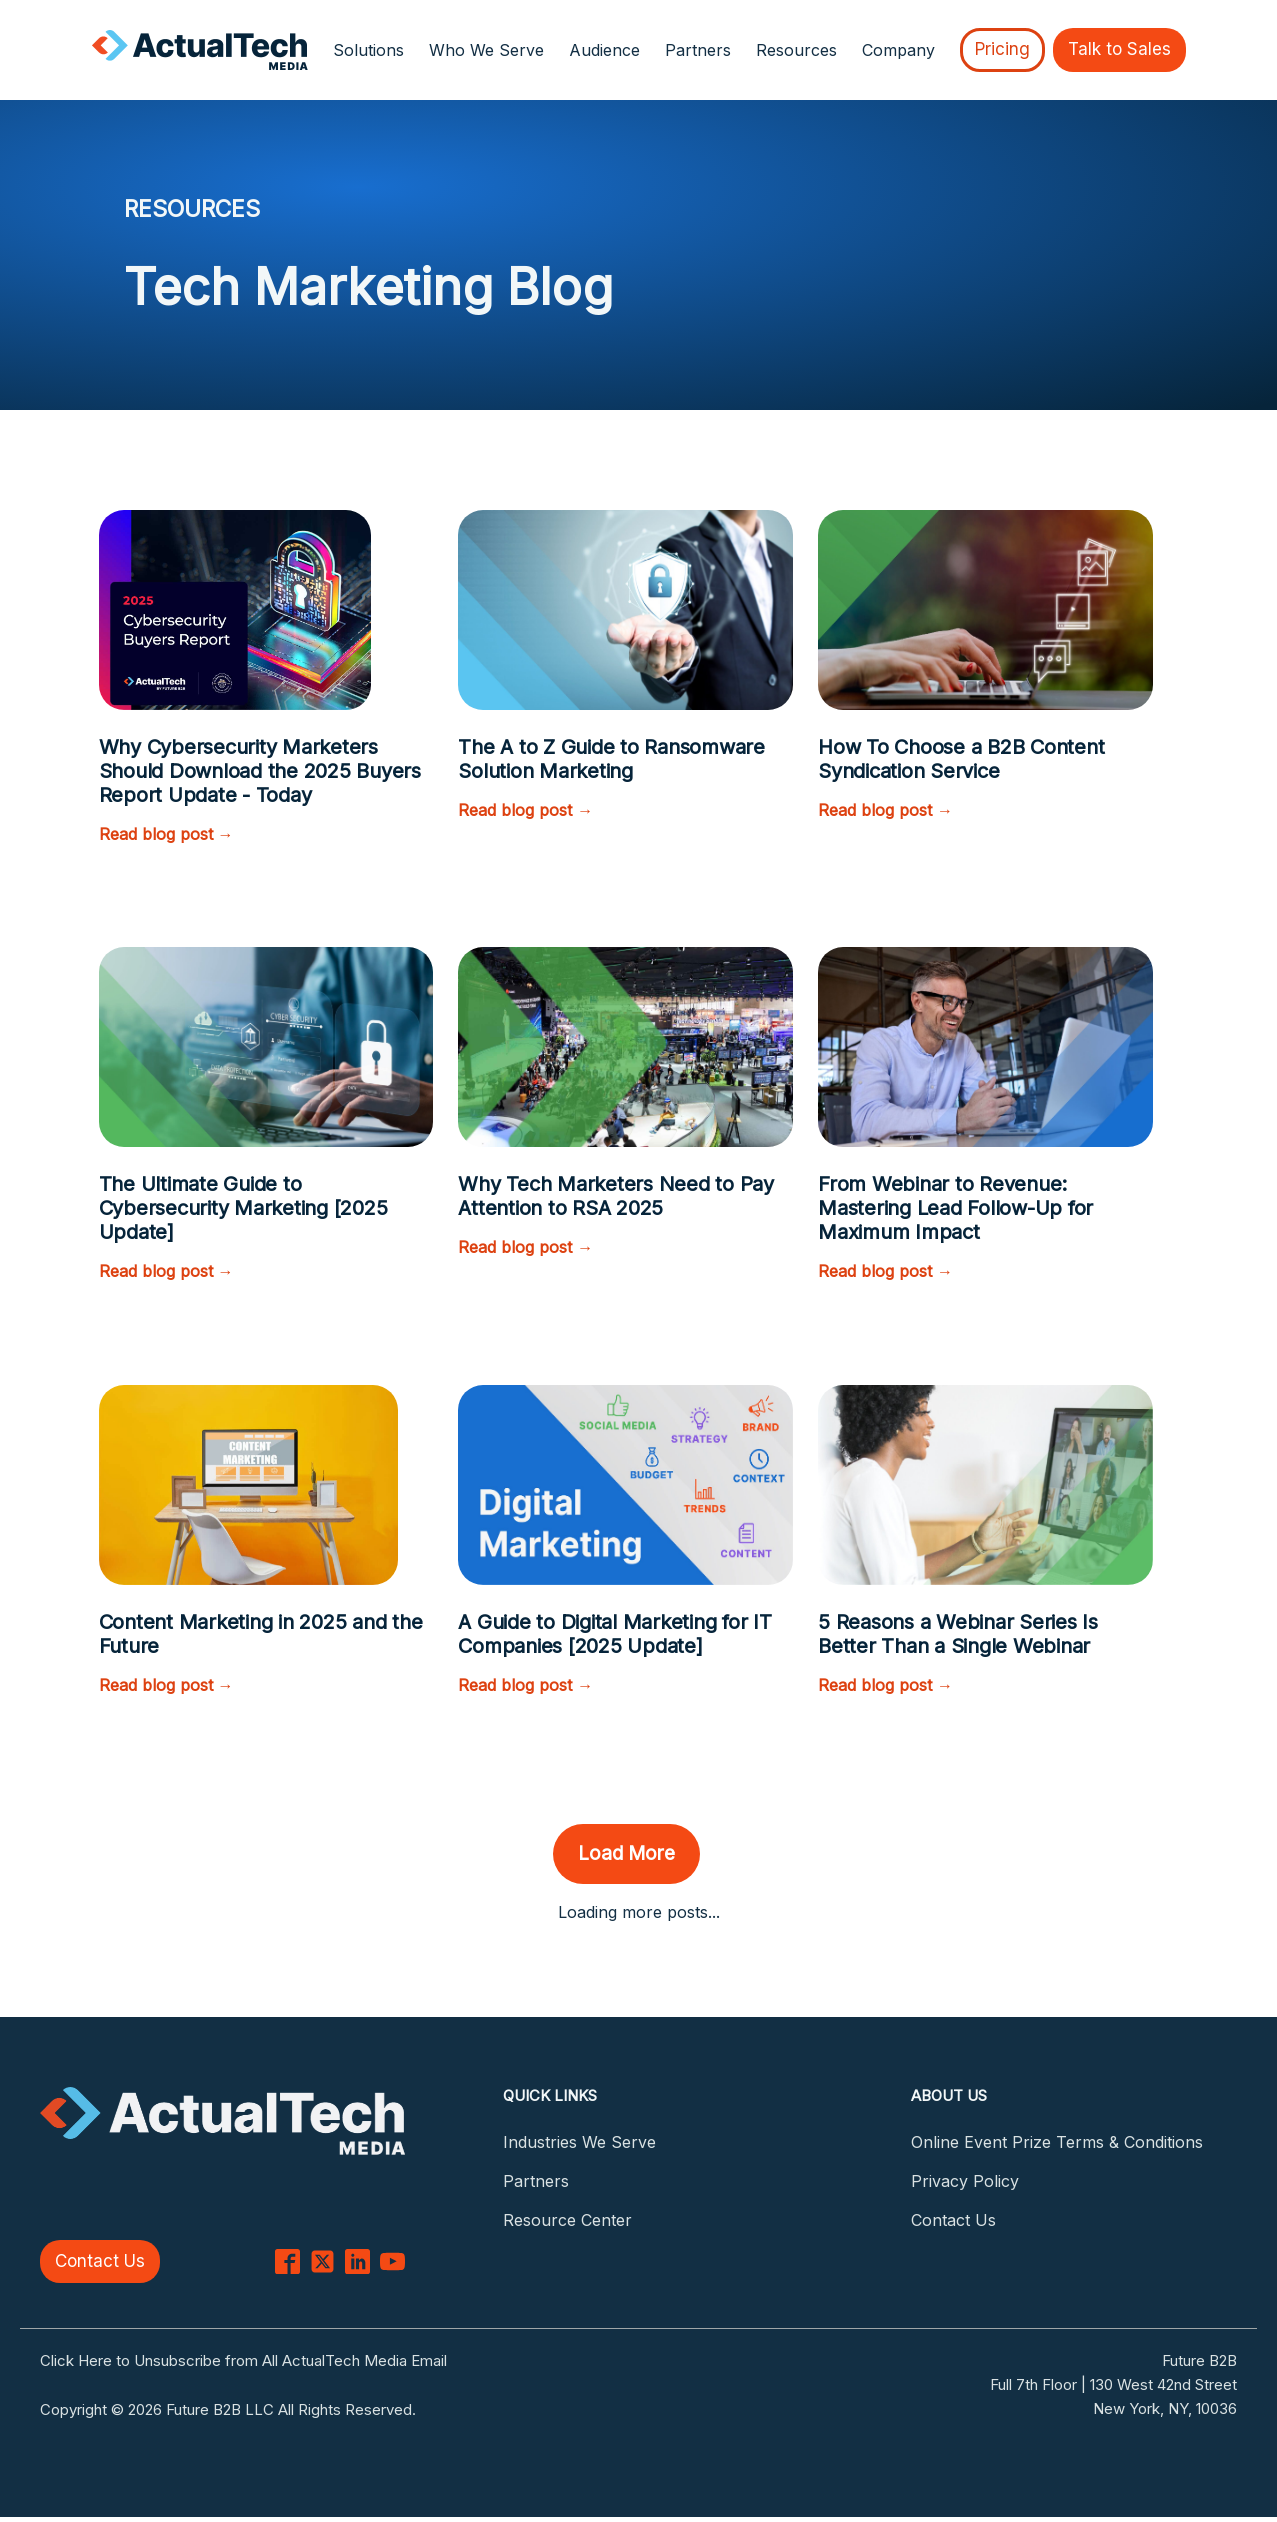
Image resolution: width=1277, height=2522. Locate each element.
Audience (604, 50)
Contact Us (100, 2261)
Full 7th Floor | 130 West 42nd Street (1113, 2384)
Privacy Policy (965, 2181)
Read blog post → (166, 834)
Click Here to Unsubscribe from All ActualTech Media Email (243, 2360)
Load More (626, 1853)
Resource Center (567, 2220)
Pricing (1002, 49)
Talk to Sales (1119, 49)
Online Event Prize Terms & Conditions (1057, 2142)
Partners (698, 50)
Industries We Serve (579, 2142)
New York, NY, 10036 (1165, 2408)
